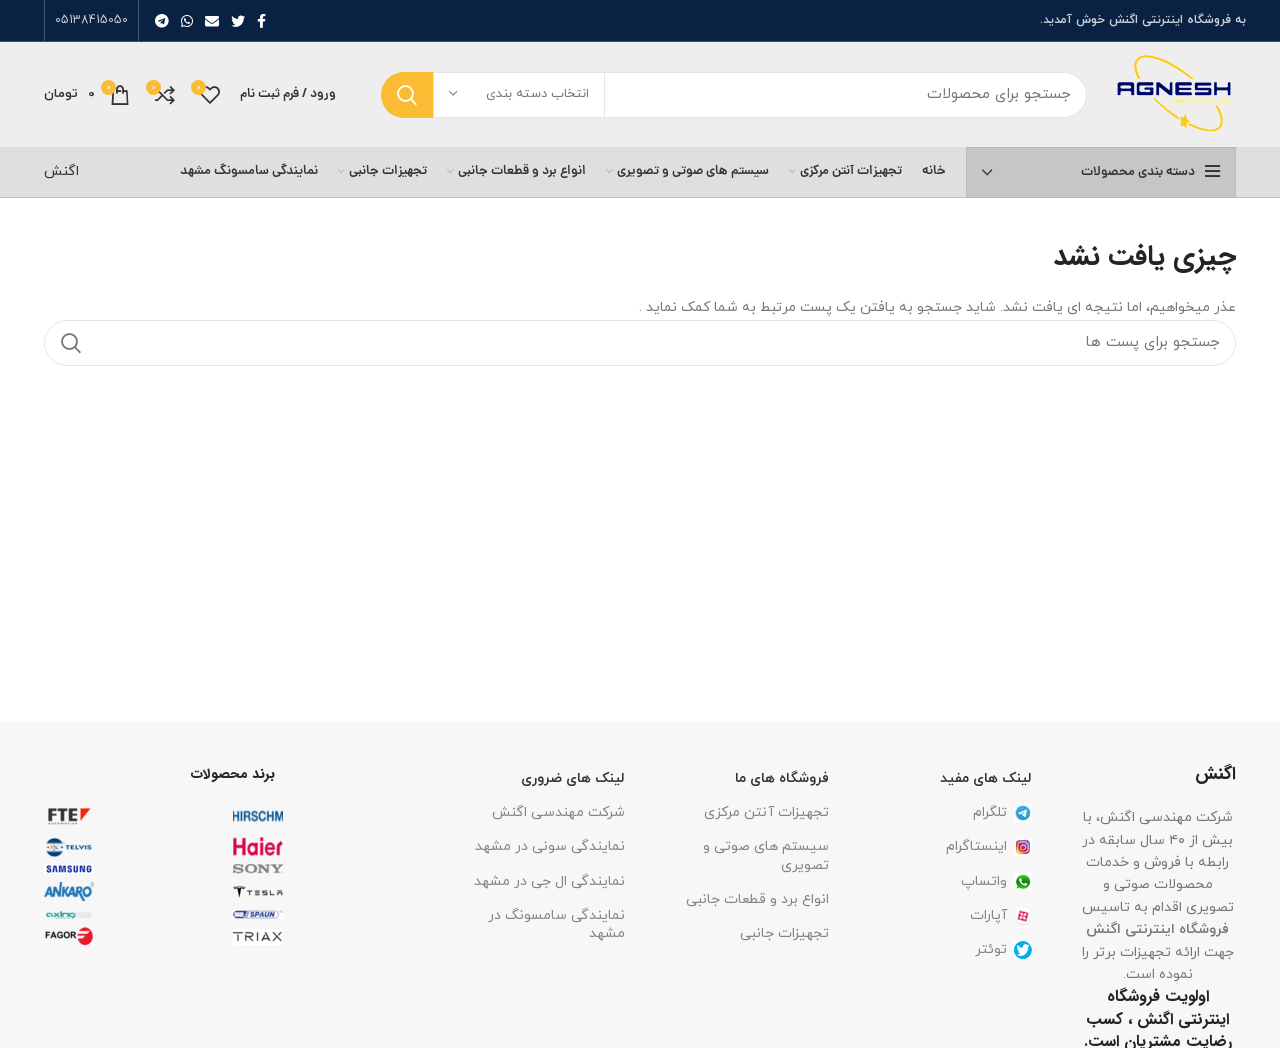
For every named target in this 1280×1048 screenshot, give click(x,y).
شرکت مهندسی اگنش (558, 812)
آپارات (1001, 915)
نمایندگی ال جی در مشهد (549, 881)
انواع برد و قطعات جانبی (757, 899)
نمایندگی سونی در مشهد (550, 846)
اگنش (61, 171)
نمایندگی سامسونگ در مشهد (556, 924)
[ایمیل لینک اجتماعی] (212, 21)
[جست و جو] (734, 95)
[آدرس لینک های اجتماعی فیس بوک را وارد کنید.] (261, 21)
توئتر (1003, 949)
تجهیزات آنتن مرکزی (766, 812)
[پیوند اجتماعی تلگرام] (162, 21)
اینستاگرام (989, 846)
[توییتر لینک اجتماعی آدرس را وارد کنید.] (238, 21)
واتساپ (996, 881)
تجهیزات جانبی (784, 933)
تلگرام (1002, 812)
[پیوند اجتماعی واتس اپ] (187, 21)
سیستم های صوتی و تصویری (766, 855)
